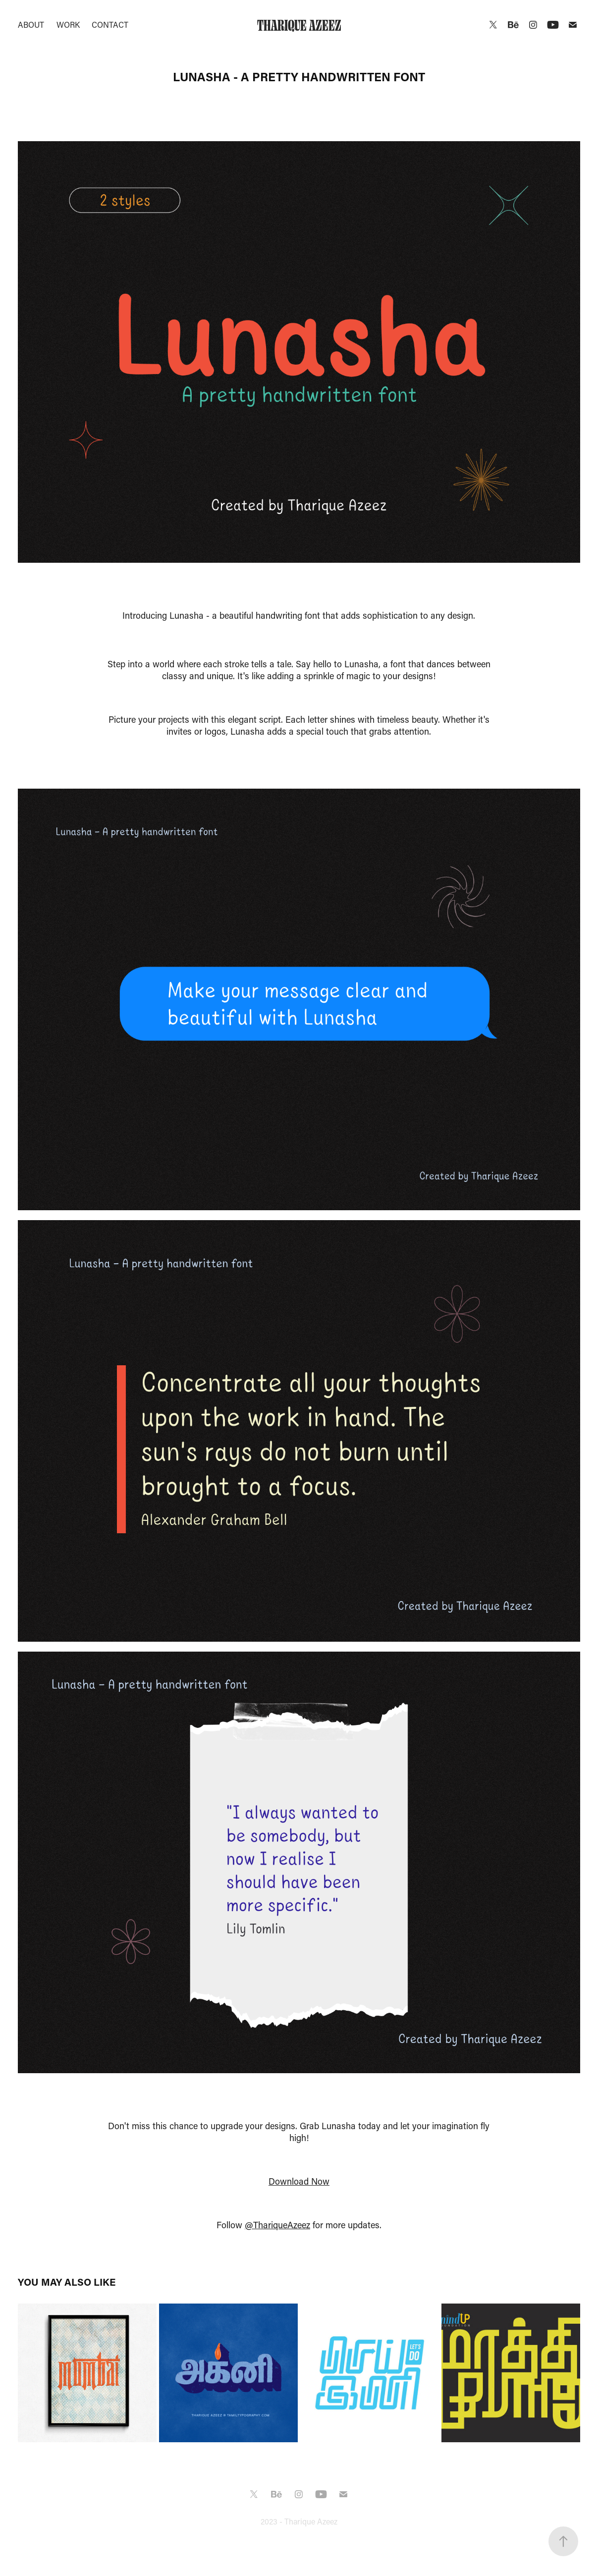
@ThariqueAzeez (277, 2225)
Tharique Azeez (299, 24)
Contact (110, 24)
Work (68, 24)
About (31, 24)
